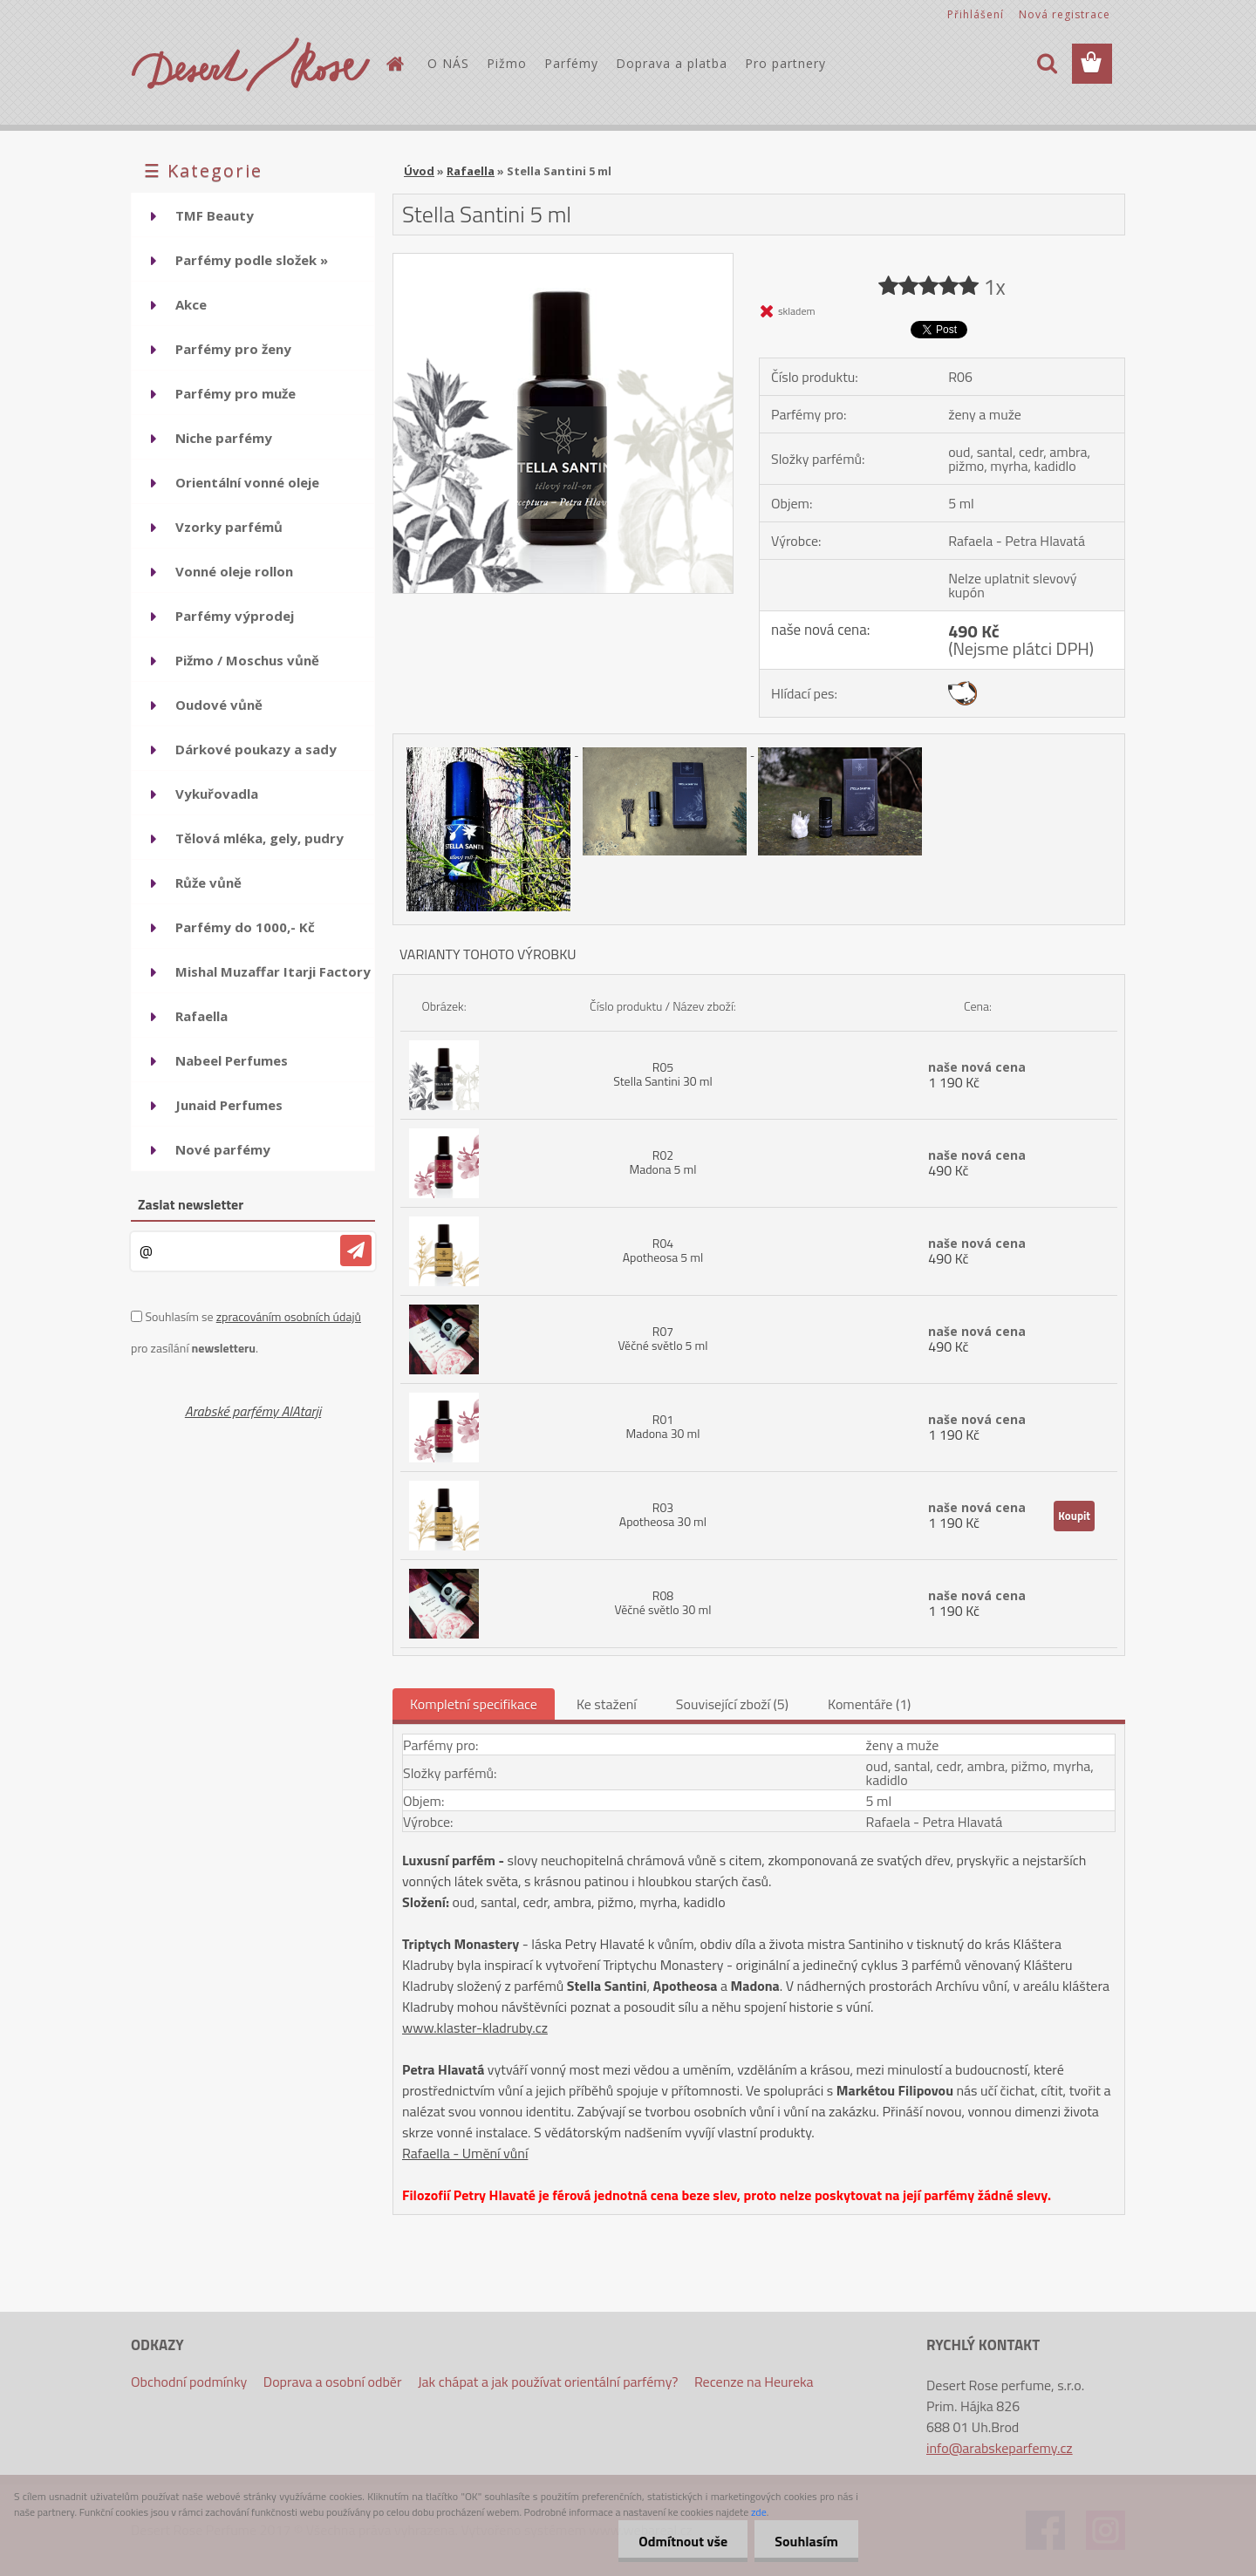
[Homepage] (394, 64)
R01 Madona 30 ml (662, 1426)
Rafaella (471, 171)
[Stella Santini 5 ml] (563, 260)
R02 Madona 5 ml (662, 1162)
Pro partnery (785, 63)
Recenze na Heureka (754, 2381)
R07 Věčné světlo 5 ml (662, 1338)
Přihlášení (975, 14)
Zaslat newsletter (190, 1204)
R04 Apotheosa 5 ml (663, 1250)
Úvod (419, 171)
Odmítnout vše (678, 2541)
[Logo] (251, 64)
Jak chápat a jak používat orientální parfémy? (548, 2381)
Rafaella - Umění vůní (465, 2153)
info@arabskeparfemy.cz (999, 2447)
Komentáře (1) (869, 1703)
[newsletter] (356, 1250)
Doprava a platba (671, 63)
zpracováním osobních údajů (288, 1316)
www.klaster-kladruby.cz (475, 2027)
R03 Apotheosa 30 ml (662, 1514)
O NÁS (448, 63)
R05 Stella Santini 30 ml (662, 1074)
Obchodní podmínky (189, 2381)
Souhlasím (804, 2541)
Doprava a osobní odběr (332, 2381)
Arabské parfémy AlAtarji (253, 1410)
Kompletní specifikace (473, 1703)
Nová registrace (1064, 14)
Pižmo (507, 63)
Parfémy (571, 63)
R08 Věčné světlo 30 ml (662, 1602)
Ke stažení (607, 1703)
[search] (1047, 64)
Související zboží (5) (732, 1703)
